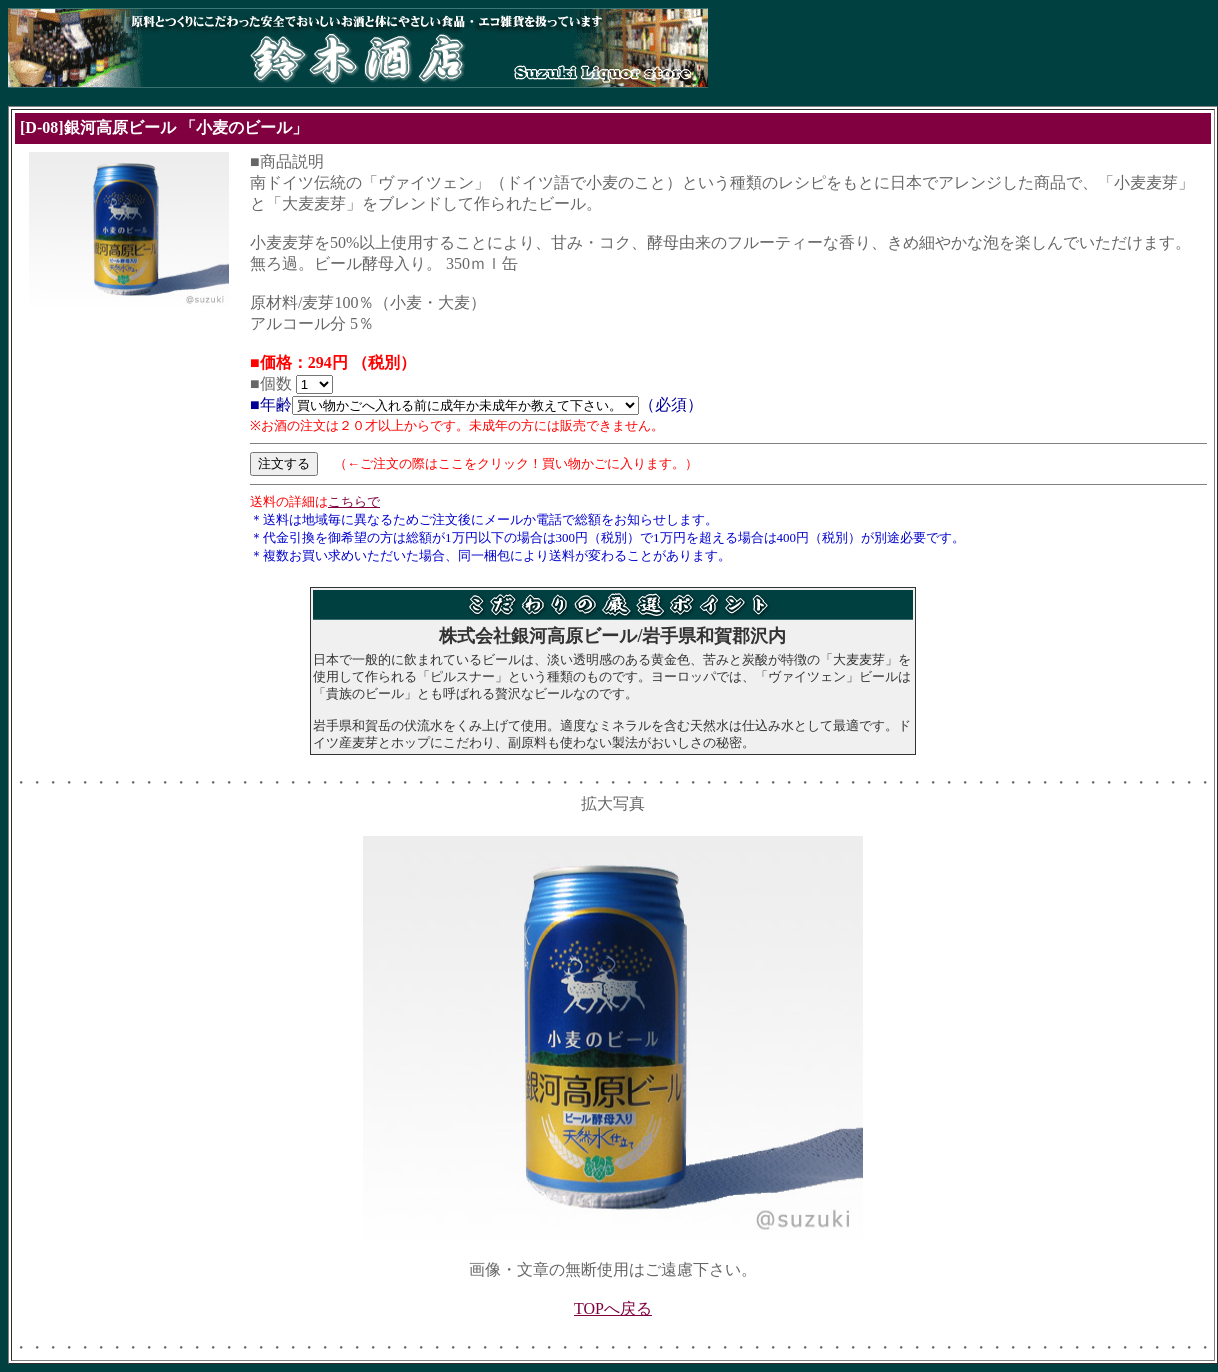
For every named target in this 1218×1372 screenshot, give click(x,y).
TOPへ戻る (613, 1308)
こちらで (354, 501)
